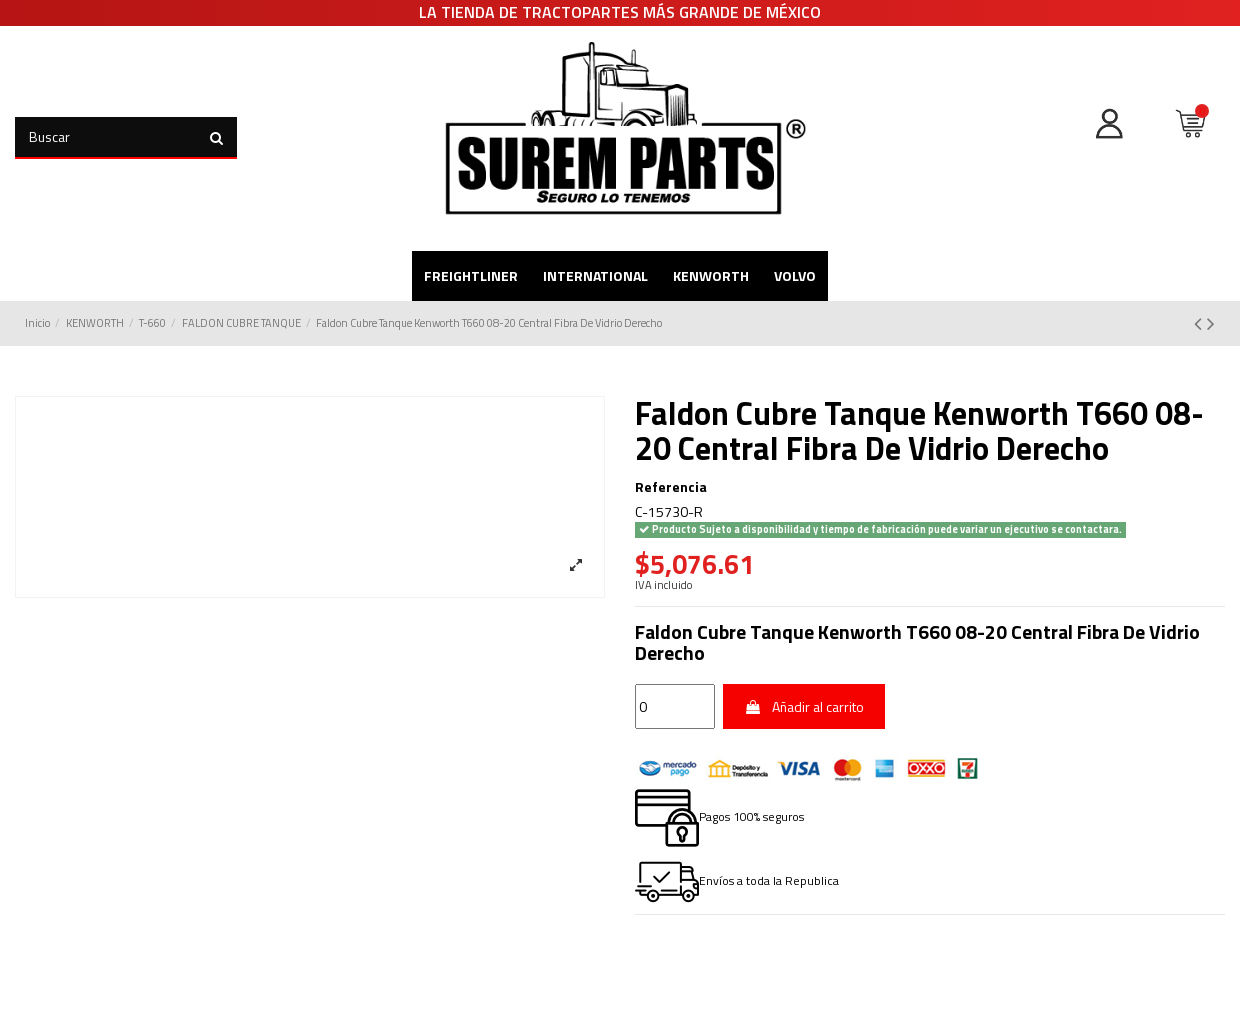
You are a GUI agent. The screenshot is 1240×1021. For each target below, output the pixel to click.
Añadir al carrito (804, 706)
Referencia (671, 487)
